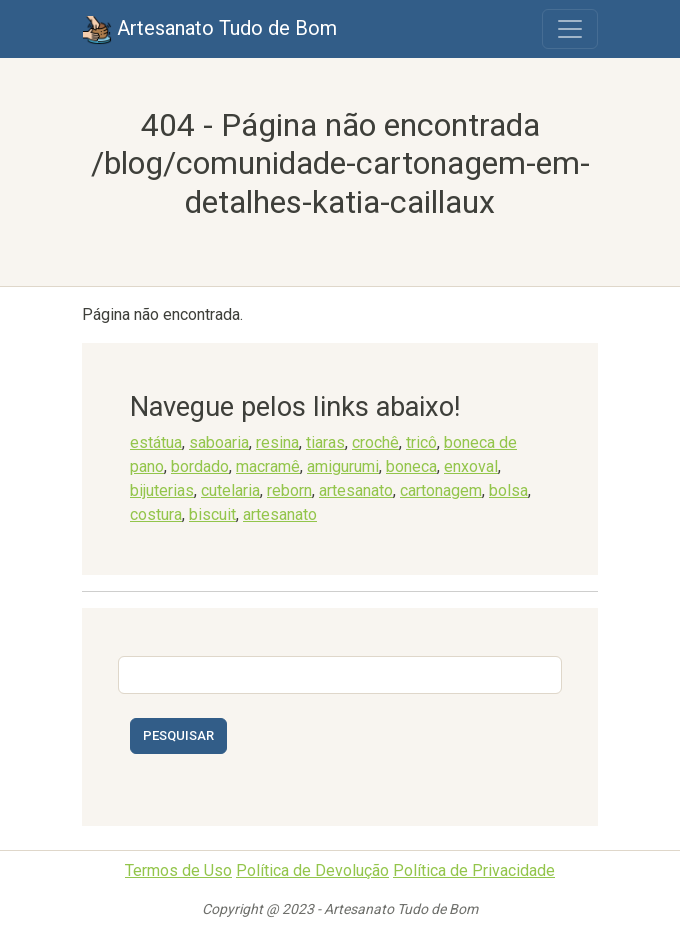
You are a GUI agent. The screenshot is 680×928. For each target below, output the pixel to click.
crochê (375, 442)
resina (277, 442)
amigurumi (343, 466)
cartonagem (441, 490)
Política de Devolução (312, 870)
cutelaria (230, 490)
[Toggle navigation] (570, 29)
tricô (421, 442)
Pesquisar (178, 735)
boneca (411, 466)
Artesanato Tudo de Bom (209, 30)
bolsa (508, 490)
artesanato (356, 490)
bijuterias (162, 490)
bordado (200, 466)
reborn (289, 490)
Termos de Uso (178, 870)
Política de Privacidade (474, 870)
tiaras (325, 442)
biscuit (212, 514)
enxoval (471, 466)
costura (156, 514)
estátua (156, 442)
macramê (268, 466)
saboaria (219, 442)
